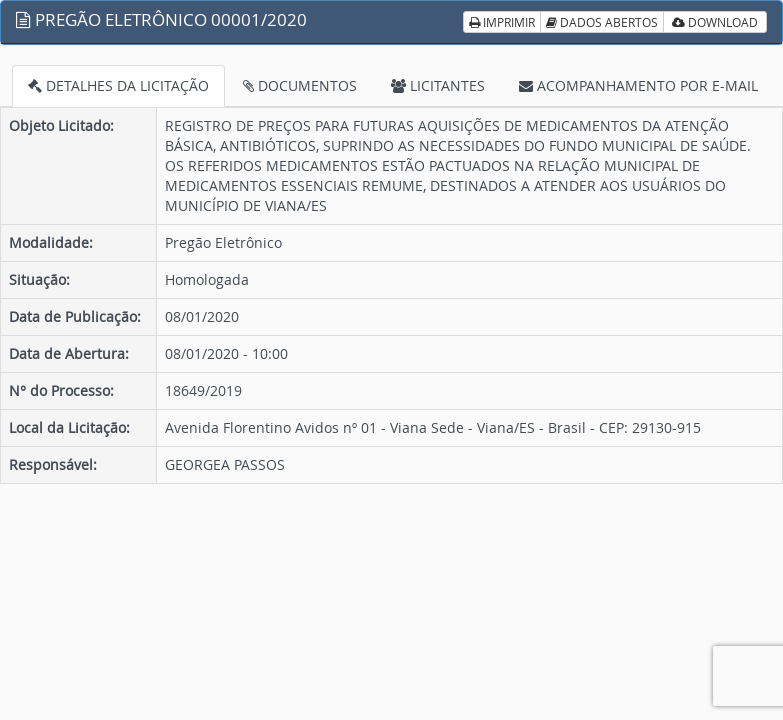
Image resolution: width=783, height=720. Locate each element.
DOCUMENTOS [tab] (300, 85)
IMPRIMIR (502, 22)
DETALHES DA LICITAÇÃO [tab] (118, 85)
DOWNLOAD (715, 22)
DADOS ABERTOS (602, 22)
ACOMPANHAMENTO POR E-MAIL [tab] (638, 85)
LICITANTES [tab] (438, 85)
